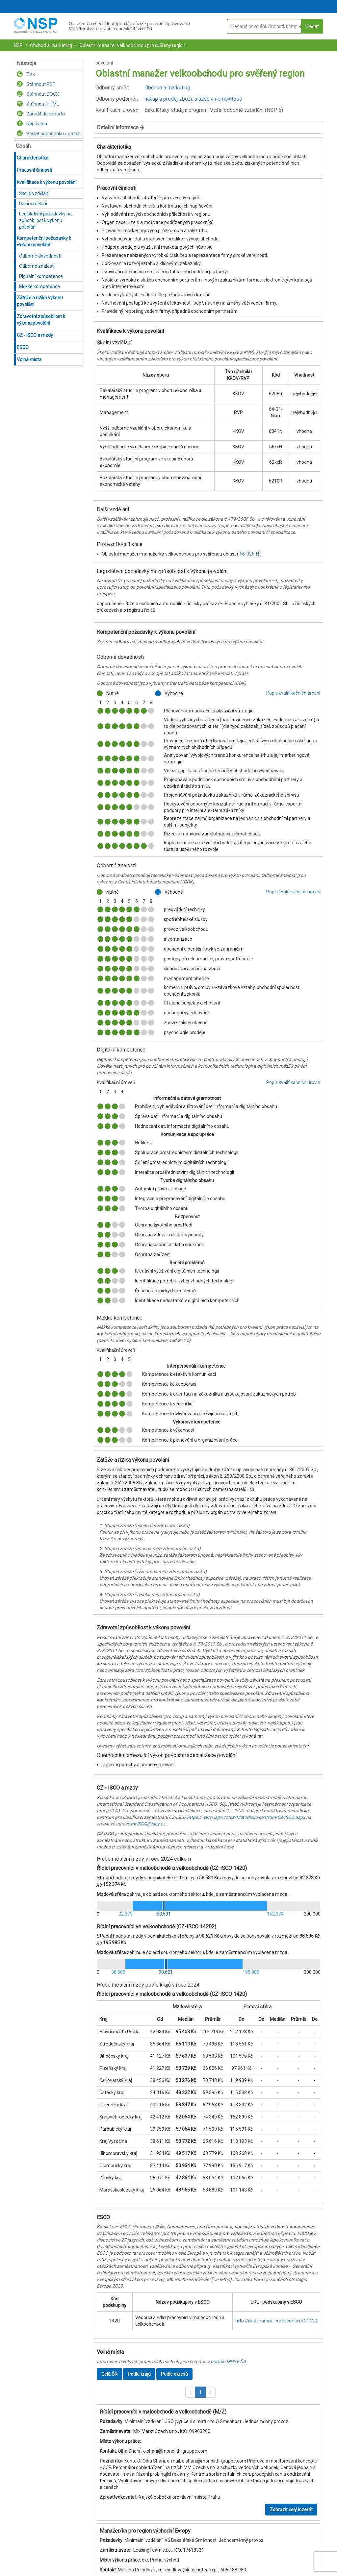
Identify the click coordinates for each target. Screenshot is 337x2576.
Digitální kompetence (41, 276)
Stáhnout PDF (36, 84)
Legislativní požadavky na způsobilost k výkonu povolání (45, 220)
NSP (18, 45)
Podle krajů (139, 2374)
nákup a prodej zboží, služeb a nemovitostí (193, 99)
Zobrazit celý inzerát (291, 2509)
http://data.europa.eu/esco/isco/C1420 (276, 2320)
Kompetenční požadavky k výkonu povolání (44, 241)
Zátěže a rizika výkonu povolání (40, 301)
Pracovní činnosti (34, 170)
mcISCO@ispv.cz (148, 1823)
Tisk (26, 74)
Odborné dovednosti (40, 256)
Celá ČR (109, 2374)
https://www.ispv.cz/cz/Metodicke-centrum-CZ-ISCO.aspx (246, 1817)
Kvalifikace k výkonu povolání (46, 182)
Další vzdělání (33, 203)
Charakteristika (32, 158)
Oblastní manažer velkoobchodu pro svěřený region (131, 45)
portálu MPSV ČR (228, 2361)
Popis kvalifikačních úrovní (293, 693)
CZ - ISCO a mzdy (35, 335)
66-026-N (250, 554)
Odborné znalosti (37, 266)
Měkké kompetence (39, 286)
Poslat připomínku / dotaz (48, 133)
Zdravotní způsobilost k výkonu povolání (41, 320)
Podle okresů (174, 2374)
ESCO (23, 347)
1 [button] (200, 2392)
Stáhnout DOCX (38, 94)
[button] (190, 2392)
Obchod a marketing (50, 45)
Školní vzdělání (34, 193)
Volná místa (29, 359)
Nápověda (32, 123)
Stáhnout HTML (38, 104)
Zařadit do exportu (41, 113)
